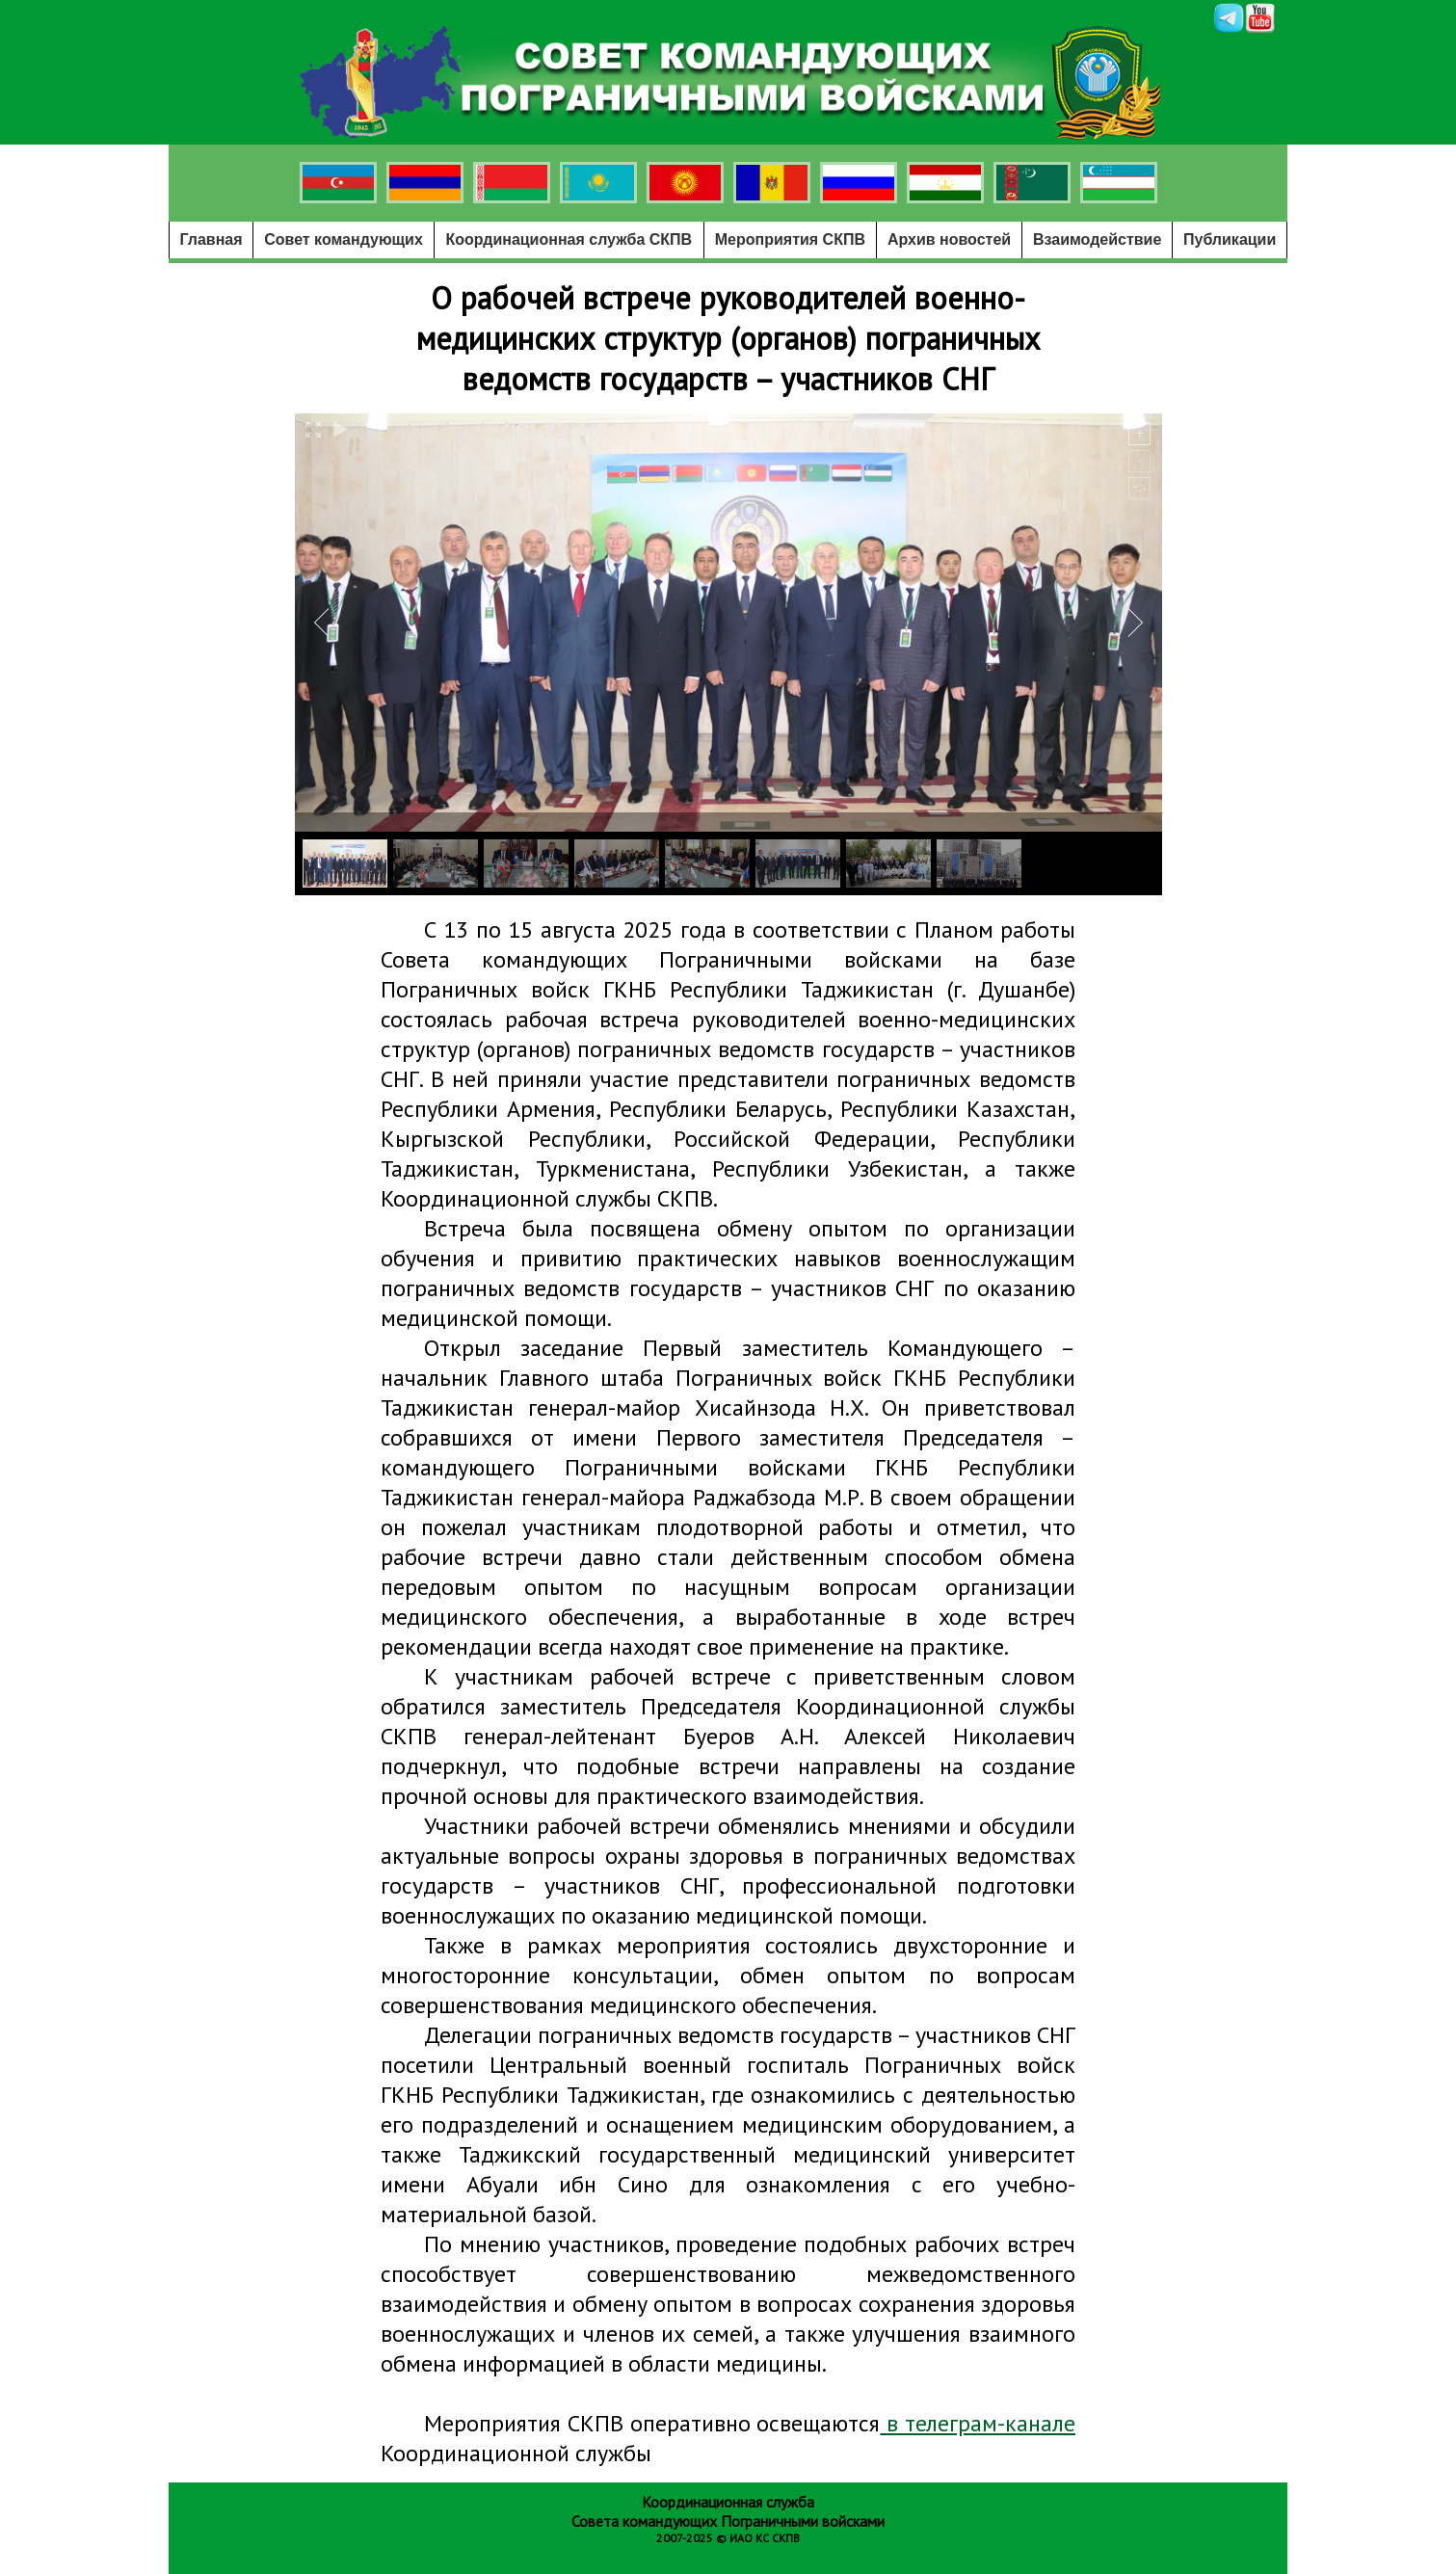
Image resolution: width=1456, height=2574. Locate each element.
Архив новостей (949, 239)
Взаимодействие (1097, 239)
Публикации (1229, 239)
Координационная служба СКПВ (569, 239)
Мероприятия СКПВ (790, 239)
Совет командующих (343, 239)
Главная (211, 239)
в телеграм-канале (977, 2423)
